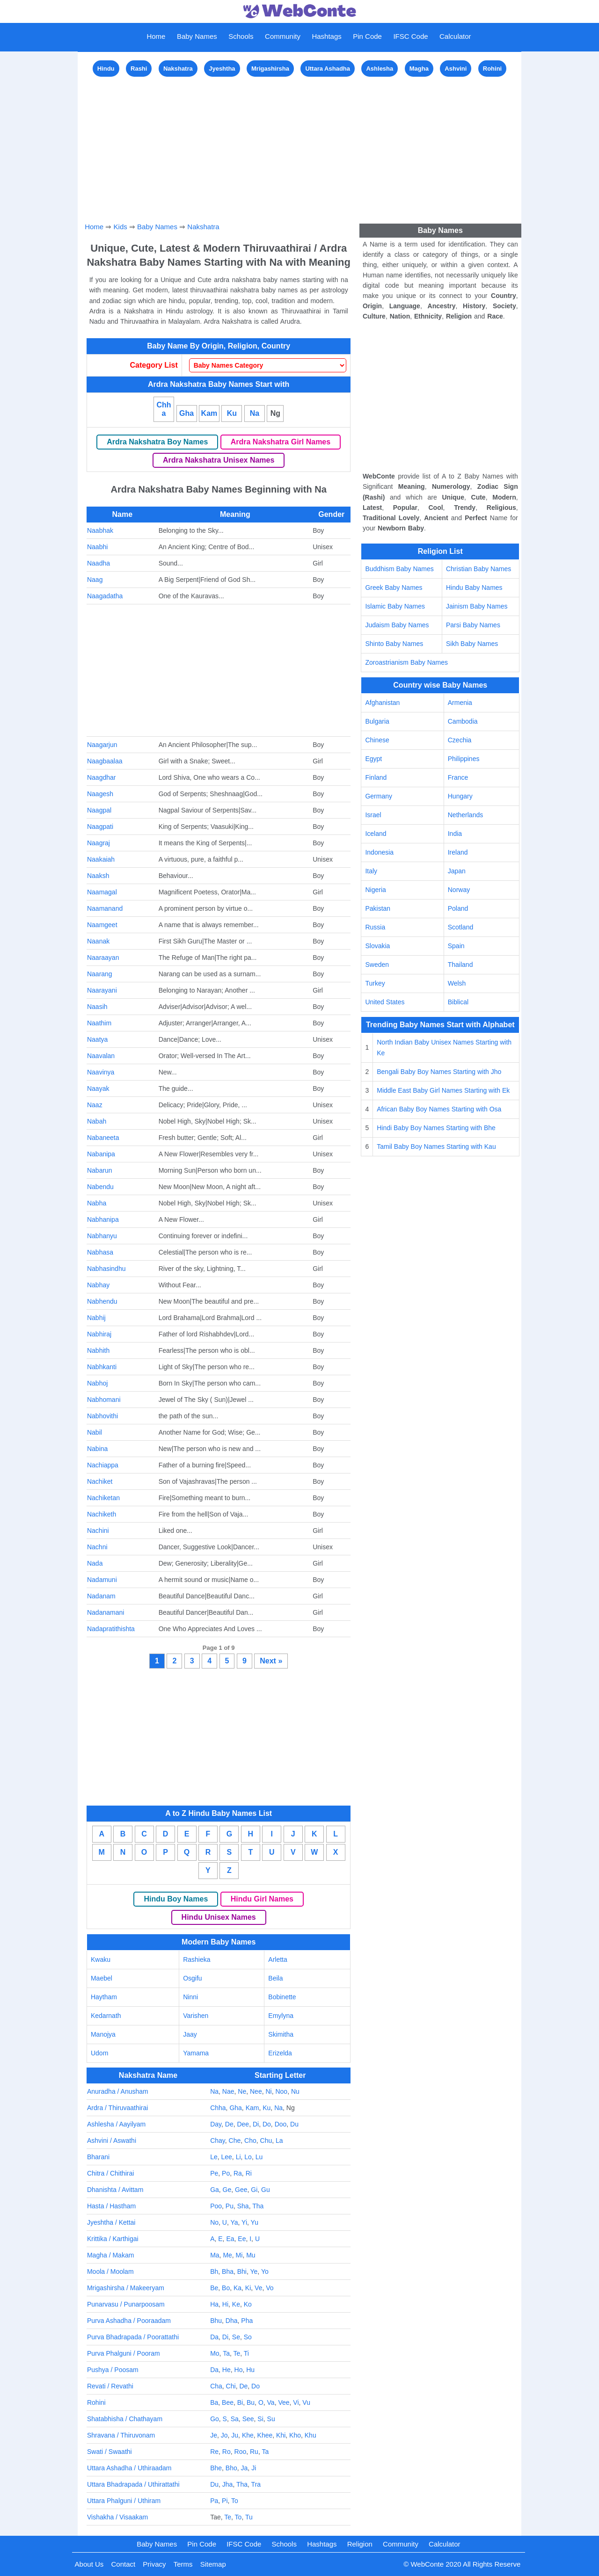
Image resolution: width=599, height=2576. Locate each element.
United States (384, 1002)
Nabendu (100, 1186)
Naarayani (102, 990)
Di (256, 2124)
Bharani (98, 2157)
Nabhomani (104, 1399)
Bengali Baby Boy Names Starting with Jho (439, 1071)
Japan (457, 871)
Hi (225, 2304)
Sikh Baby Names (472, 643)
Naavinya (100, 1072)
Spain (456, 946)
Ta (226, 2353)
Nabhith (98, 1350)
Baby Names (197, 36)
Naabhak (100, 530)
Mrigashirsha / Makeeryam (125, 2288)
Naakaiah (101, 859)
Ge (227, 2189)
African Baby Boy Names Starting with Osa (439, 1109)
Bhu (216, 2320)
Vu (306, 2402)
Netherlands (465, 815)
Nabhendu (102, 1301)
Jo (224, 2435)
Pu (230, 2206)
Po (226, 2173)
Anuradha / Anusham (117, 2091)
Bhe (216, 2468)
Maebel (101, 1978)
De (229, 2124)
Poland (458, 908)
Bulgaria (377, 721)
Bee (228, 2402)
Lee (226, 2157)
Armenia (460, 702)
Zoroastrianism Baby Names (406, 662)
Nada (94, 1563)
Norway (459, 889)
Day (215, 2124)
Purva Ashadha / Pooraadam (129, 2320)
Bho (231, 2468)
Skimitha (280, 2034)
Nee (256, 2091)
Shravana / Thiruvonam (121, 2435)
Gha (186, 413)
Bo (226, 2288)
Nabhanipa (103, 1219)
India (455, 833)
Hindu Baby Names (474, 587)
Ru (254, 2451)
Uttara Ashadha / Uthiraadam (129, 2468)
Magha (419, 68)
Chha (163, 409)
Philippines (464, 758)
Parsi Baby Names (473, 625)
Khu (310, 2435)
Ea (230, 2238)
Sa (235, 2419)
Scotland (460, 927)
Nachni (97, 1547)
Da (214, 2337)
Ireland (458, 852)
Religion (360, 2544)
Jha (227, 2484)
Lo (248, 2157)
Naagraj (98, 843)
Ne (242, 2091)
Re (214, 2451)
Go (214, 2419)
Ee (242, 2238)
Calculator (455, 36)
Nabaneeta (103, 1137)
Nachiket (99, 1481)
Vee (283, 2402)
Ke (236, 2304)
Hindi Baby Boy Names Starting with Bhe (436, 1128)
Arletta (277, 1959)
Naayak (98, 1088)
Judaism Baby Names (397, 625)
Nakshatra (178, 68)
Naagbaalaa (105, 761)
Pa (214, 2500)
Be (214, 2288)
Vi (296, 2402)
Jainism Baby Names (477, 606)
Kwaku (100, 1959)
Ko (248, 2304)
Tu (249, 2517)
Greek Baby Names (393, 587)
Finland (376, 777)
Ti (246, 2353)
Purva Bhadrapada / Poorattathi (133, 2337)
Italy (371, 871)
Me (227, 2255)
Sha (243, 2206)
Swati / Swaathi (109, 2451)
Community (282, 36)
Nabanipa (101, 1154)
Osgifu (192, 1978)
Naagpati (100, 826)
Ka (237, 2288)
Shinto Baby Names (394, 643)
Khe (248, 2435)
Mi (239, 2255)
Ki (248, 2288)
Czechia (460, 740)
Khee (265, 2435)
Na (254, 413)
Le (214, 2157)
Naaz (94, 1105)
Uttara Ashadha (327, 68)
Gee (241, 2189)
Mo (214, 2353)
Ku (232, 413)
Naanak (98, 941)
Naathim (99, 1023)
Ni (268, 2091)
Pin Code (367, 36)
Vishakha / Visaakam (117, 2517)
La (279, 2140)
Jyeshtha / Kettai (111, 2222)
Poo (216, 2206)
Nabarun (99, 1170)
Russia (375, 927)
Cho (250, 2140)
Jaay (190, 2034)
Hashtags (326, 36)
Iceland (375, 833)
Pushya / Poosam (113, 2369)
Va (271, 2402)
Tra (256, 2484)
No (214, 2222)
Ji (253, 2468)
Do (267, 2124)
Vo (269, 2288)
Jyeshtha (222, 68)
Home (155, 36)
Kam (209, 413)
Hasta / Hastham (111, 2206)
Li (238, 2157)
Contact (123, 2564)
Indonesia (379, 852)
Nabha (96, 1203)
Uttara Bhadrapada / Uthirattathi (133, 2484)
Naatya (97, 1039)
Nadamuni (102, 1579)
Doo (281, 2124)
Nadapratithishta (111, 1629)
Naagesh (100, 794)
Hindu (106, 68)
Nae (228, 2091)
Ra (238, 2173)
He (226, 2369)
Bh (214, 2271)
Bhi (242, 2271)
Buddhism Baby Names (399, 569)
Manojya (103, 2034)
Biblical (458, 1002)
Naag (94, 579)
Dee (243, 2124)
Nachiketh (101, 1514)
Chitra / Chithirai (110, 2173)
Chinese (377, 740)
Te (236, 2353)
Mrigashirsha (270, 68)
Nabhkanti (102, 1367)
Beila (275, 1978)
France (458, 777)
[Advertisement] (299, 144)
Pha (247, 2320)
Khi (280, 2435)
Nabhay (98, 1285)
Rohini (492, 68)
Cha (216, 2386)
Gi (254, 2189)
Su (271, 2419)
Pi (224, 2500)
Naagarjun (102, 744)
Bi (240, 2402)
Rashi (139, 68)
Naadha (98, 563)
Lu (259, 2157)
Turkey (375, 983)
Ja (244, 2468)
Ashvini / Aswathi (111, 2140)
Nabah (96, 1121)
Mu (250, 2255)
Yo (265, 2271)
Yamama (196, 2053)
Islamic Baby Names (395, 606)
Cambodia (463, 721)
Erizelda (280, 2053)
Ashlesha (379, 68)
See (248, 2419)
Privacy (154, 2564)
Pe (214, 2173)
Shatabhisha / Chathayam (124, 2419)
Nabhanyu (102, 1236)
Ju (234, 2435)
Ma (214, 2255)
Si (260, 2419)
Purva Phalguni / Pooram (123, 2353)
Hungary (460, 796)
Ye (254, 2271)
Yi (244, 2222)
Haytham (104, 1997)
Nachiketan (103, 1498)
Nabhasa (100, 1252)
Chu (266, 2140)
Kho (295, 2435)
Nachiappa (102, 1465)
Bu (251, 2402)
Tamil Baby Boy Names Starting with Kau (436, 1146)
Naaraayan (103, 957)
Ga (214, 2189)
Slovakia (377, 946)
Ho (238, 2369)
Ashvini (456, 68)
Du (294, 2124)
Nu (295, 2091)
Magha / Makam (110, 2255)
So (248, 2337)
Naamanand (105, 908)
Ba (214, 2402)
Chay (217, 2140)
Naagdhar (101, 777)
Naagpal (99, 810)
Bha (228, 2271)
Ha (214, 2304)
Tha (257, 2206)
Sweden (377, 964)
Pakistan (377, 908)
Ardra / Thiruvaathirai (117, 2108)
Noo (281, 2091)
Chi (231, 2386)
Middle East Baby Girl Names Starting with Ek (443, 1090)
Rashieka (196, 1959)
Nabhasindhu (106, 1268)
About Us (89, 2564)
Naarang (99, 974)
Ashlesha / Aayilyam (116, 2124)
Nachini (98, 1530)
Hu (250, 2369)
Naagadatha (105, 596)
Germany (378, 796)
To (234, 2500)
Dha (232, 2320)
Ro (226, 2451)
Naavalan (101, 1055)
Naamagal (102, 892)
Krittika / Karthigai (113, 2238)
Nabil (94, 1432)
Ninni (190, 1997)
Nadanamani (105, 1612)
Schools (240, 36)
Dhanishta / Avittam (115, 2189)
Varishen (195, 2015)
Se (236, 2337)
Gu (265, 2189)
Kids (120, 227)
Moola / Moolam (110, 2271)
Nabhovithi (102, 1416)
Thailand (460, 964)
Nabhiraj (99, 1334)
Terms (183, 2564)
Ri (249, 2173)
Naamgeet (102, 925)
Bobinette (282, 1997)
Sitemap (213, 2564)
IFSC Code (410, 36)
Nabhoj (97, 1383)
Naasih (97, 1006)
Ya (234, 2222)
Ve (258, 2288)
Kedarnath (106, 2015)
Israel (373, 815)
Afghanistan (382, 702)
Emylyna (280, 2015)
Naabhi (97, 547)
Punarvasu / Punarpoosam (126, 2304)
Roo (240, 2451)
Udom (99, 2053)
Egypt (373, 758)
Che (235, 2140)
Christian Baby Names (478, 569)
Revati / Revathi (110, 2386)
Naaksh (98, 875)
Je (213, 2435)
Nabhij (96, 1317)
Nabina (97, 1448)
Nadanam (101, 1596)
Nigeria (375, 889)
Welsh (457, 983)
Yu (254, 2222)
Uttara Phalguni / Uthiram (124, 2500)
